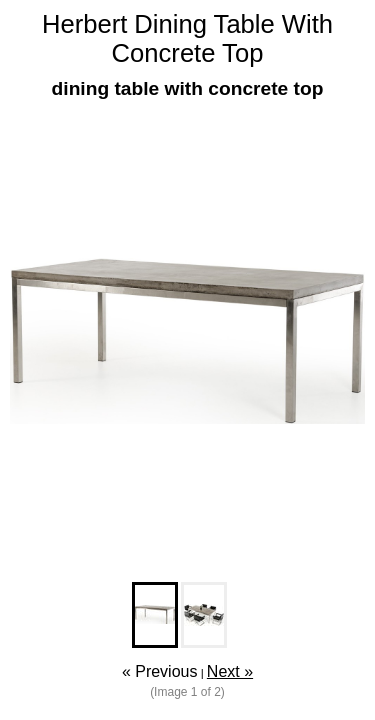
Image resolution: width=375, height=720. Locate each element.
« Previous (160, 671)
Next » (230, 671)
